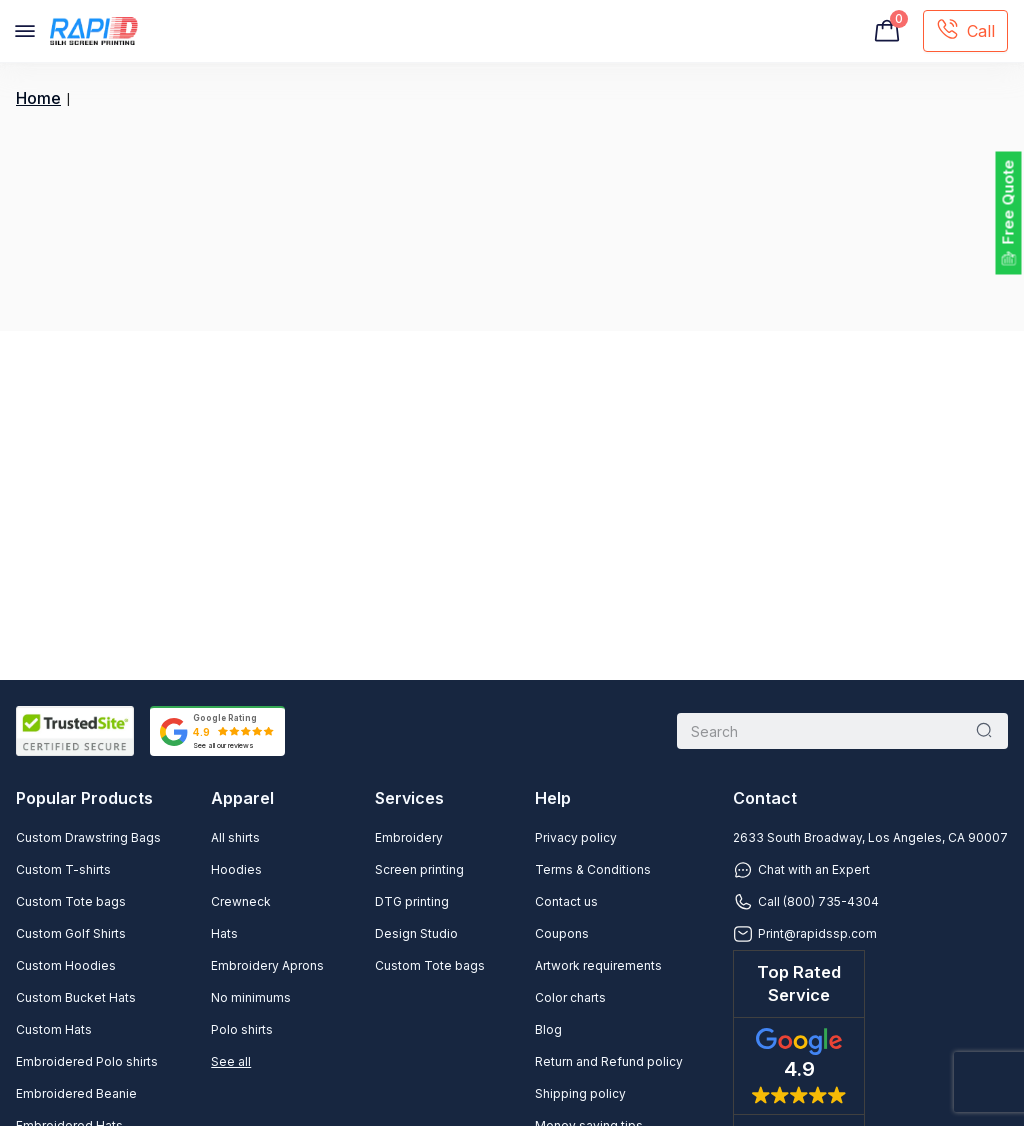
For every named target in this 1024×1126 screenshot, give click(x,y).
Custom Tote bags (71, 901)
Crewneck (241, 901)
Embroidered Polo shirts (87, 1061)
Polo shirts (242, 1029)
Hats (224, 933)
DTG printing (412, 901)
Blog (548, 1029)
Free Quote (1008, 202)
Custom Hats (54, 1029)
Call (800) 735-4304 (806, 902)
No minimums (251, 997)
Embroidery (409, 837)
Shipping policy (580, 1093)
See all (231, 1061)
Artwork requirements (598, 965)
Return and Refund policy (609, 1061)
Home (38, 99)
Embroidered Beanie (76, 1093)
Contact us (566, 901)
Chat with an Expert (801, 870)
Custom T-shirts (63, 869)
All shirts (235, 837)
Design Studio (416, 933)
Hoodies (236, 869)
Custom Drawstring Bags (88, 837)
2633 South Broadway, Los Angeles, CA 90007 (870, 837)
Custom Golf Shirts (71, 933)
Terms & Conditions (593, 869)
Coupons (562, 933)
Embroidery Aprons (267, 965)
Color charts (570, 997)
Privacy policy (576, 837)
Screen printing (419, 869)
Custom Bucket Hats (76, 997)
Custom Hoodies (66, 965)
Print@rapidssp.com (805, 934)
